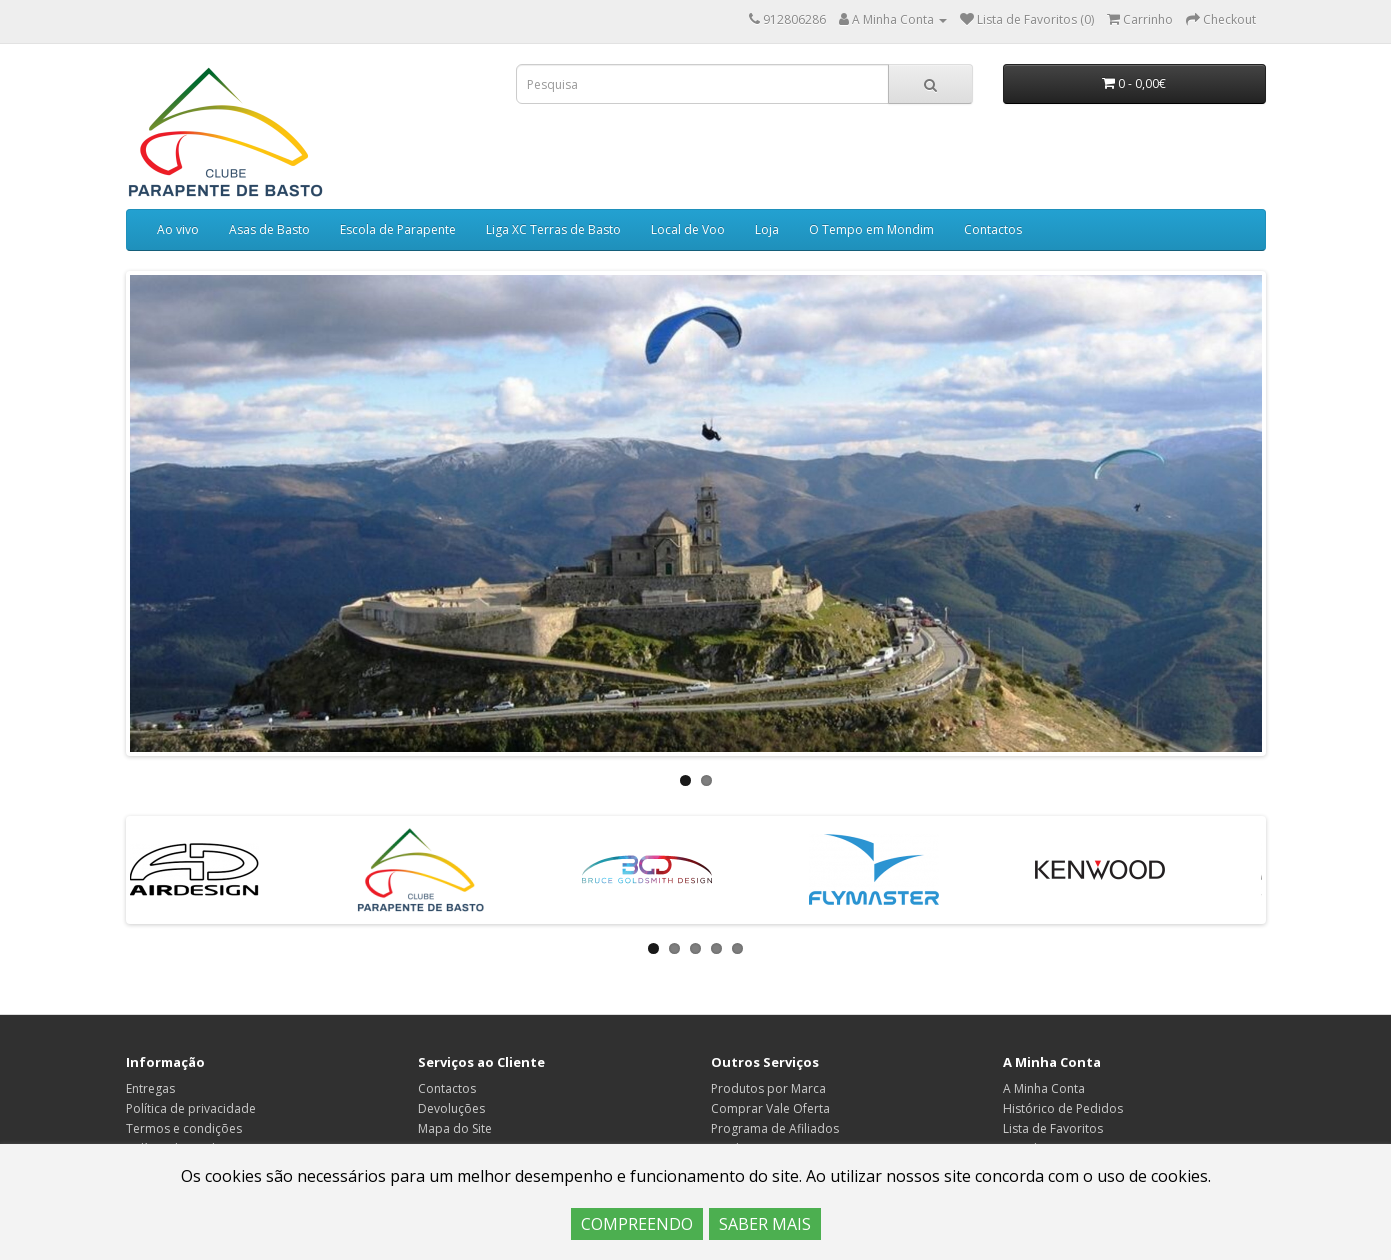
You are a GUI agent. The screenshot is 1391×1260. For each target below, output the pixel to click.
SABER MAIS (765, 1224)
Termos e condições (184, 1128)
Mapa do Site (455, 1128)
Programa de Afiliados (775, 1128)
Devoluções (451, 1108)
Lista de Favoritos (1053, 1128)
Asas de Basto (269, 229)
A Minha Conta (1044, 1088)
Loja (767, 229)
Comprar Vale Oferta (770, 1108)
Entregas (150, 1088)
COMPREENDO (637, 1224)
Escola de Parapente (398, 229)
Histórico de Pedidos (1063, 1108)
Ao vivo (178, 229)
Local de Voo (688, 229)
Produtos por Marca (768, 1088)
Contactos (993, 229)
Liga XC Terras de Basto (553, 229)
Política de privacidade (191, 1108)
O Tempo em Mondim (871, 229)
